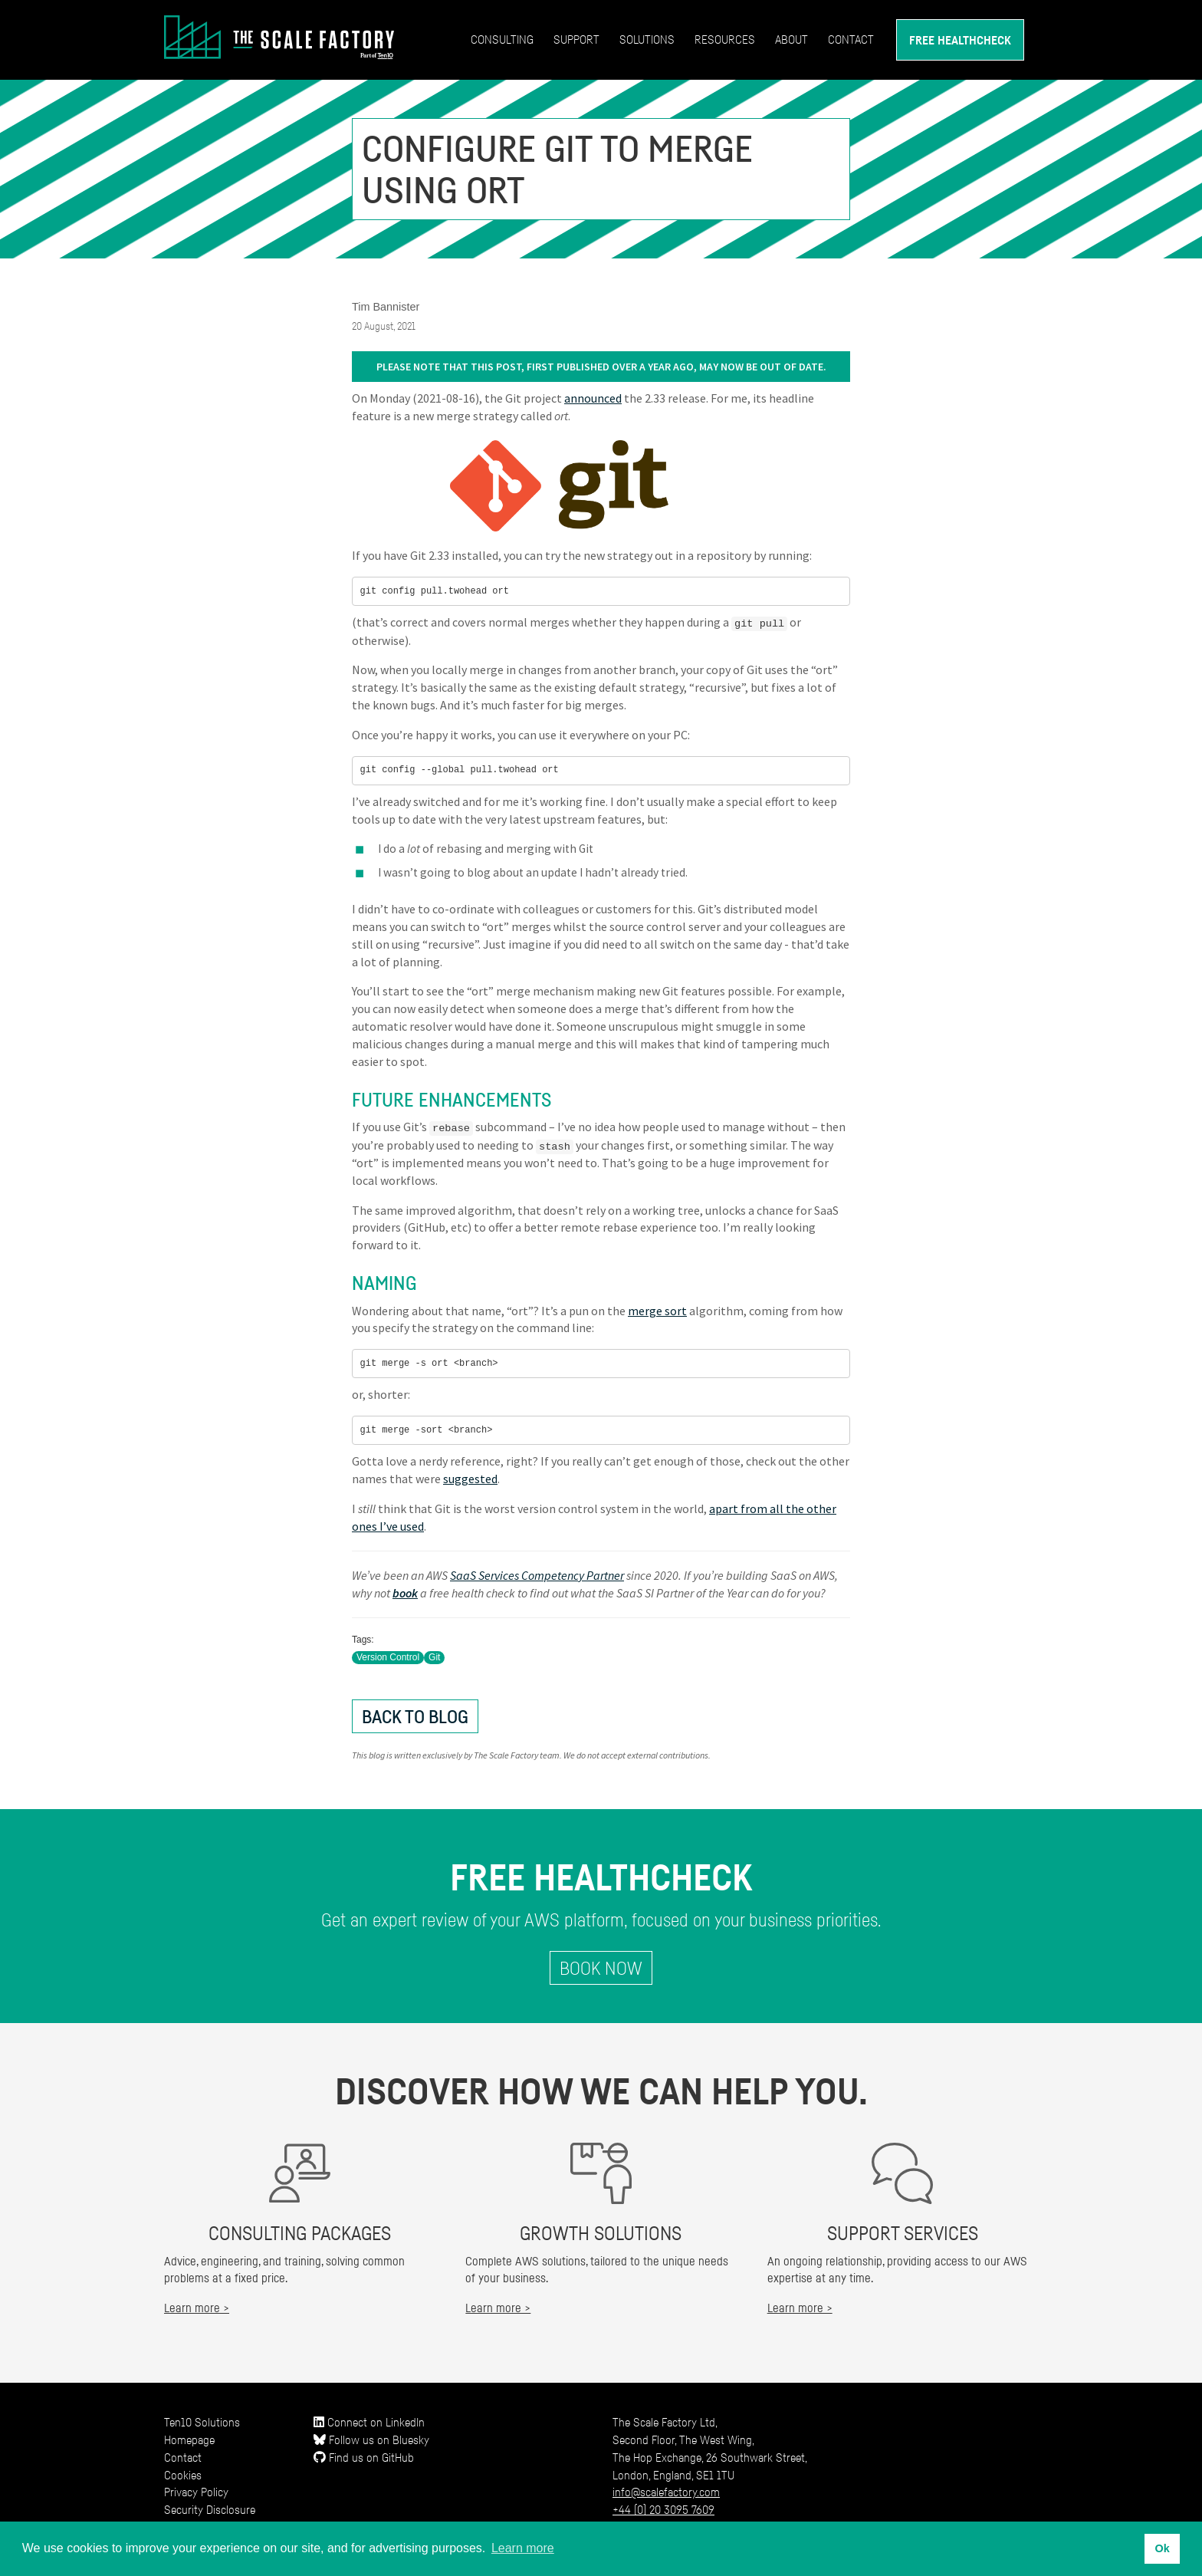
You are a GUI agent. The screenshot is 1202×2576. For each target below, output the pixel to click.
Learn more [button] (522, 2548)
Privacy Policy (196, 2491)
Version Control (387, 1655)
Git (434, 1655)
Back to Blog (415, 1715)
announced (593, 398)
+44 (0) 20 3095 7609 (663, 2508)
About (791, 39)
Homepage (189, 2438)
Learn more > (196, 2306)
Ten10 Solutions (202, 2420)
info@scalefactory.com (666, 2491)
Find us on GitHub (364, 2455)
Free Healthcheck (960, 40)
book (405, 1591)
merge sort (657, 1309)
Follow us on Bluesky (371, 2438)
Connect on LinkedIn (369, 2420)
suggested (470, 1477)
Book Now (601, 1967)
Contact (851, 39)
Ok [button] (1161, 2548)
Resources (725, 39)
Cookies (183, 2473)
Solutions (647, 39)
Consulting (502, 39)
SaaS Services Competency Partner (537, 1573)
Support (576, 39)
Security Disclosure (209, 2508)
